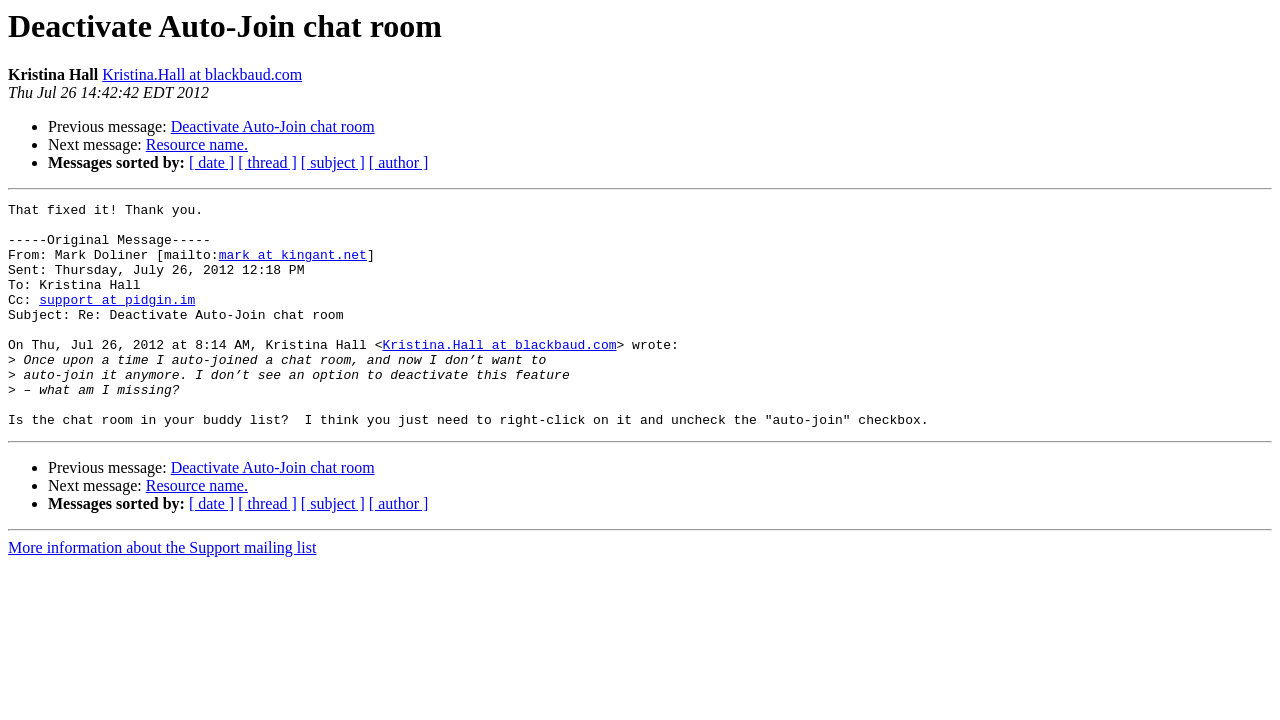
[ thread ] (267, 162)
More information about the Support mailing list (162, 592)
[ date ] (211, 162)
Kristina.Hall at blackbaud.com (202, 74)
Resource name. (197, 144)
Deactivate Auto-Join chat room (273, 126)
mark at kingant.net (293, 266)
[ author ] (399, 162)
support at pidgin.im (117, 320)
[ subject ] (333, 162)
